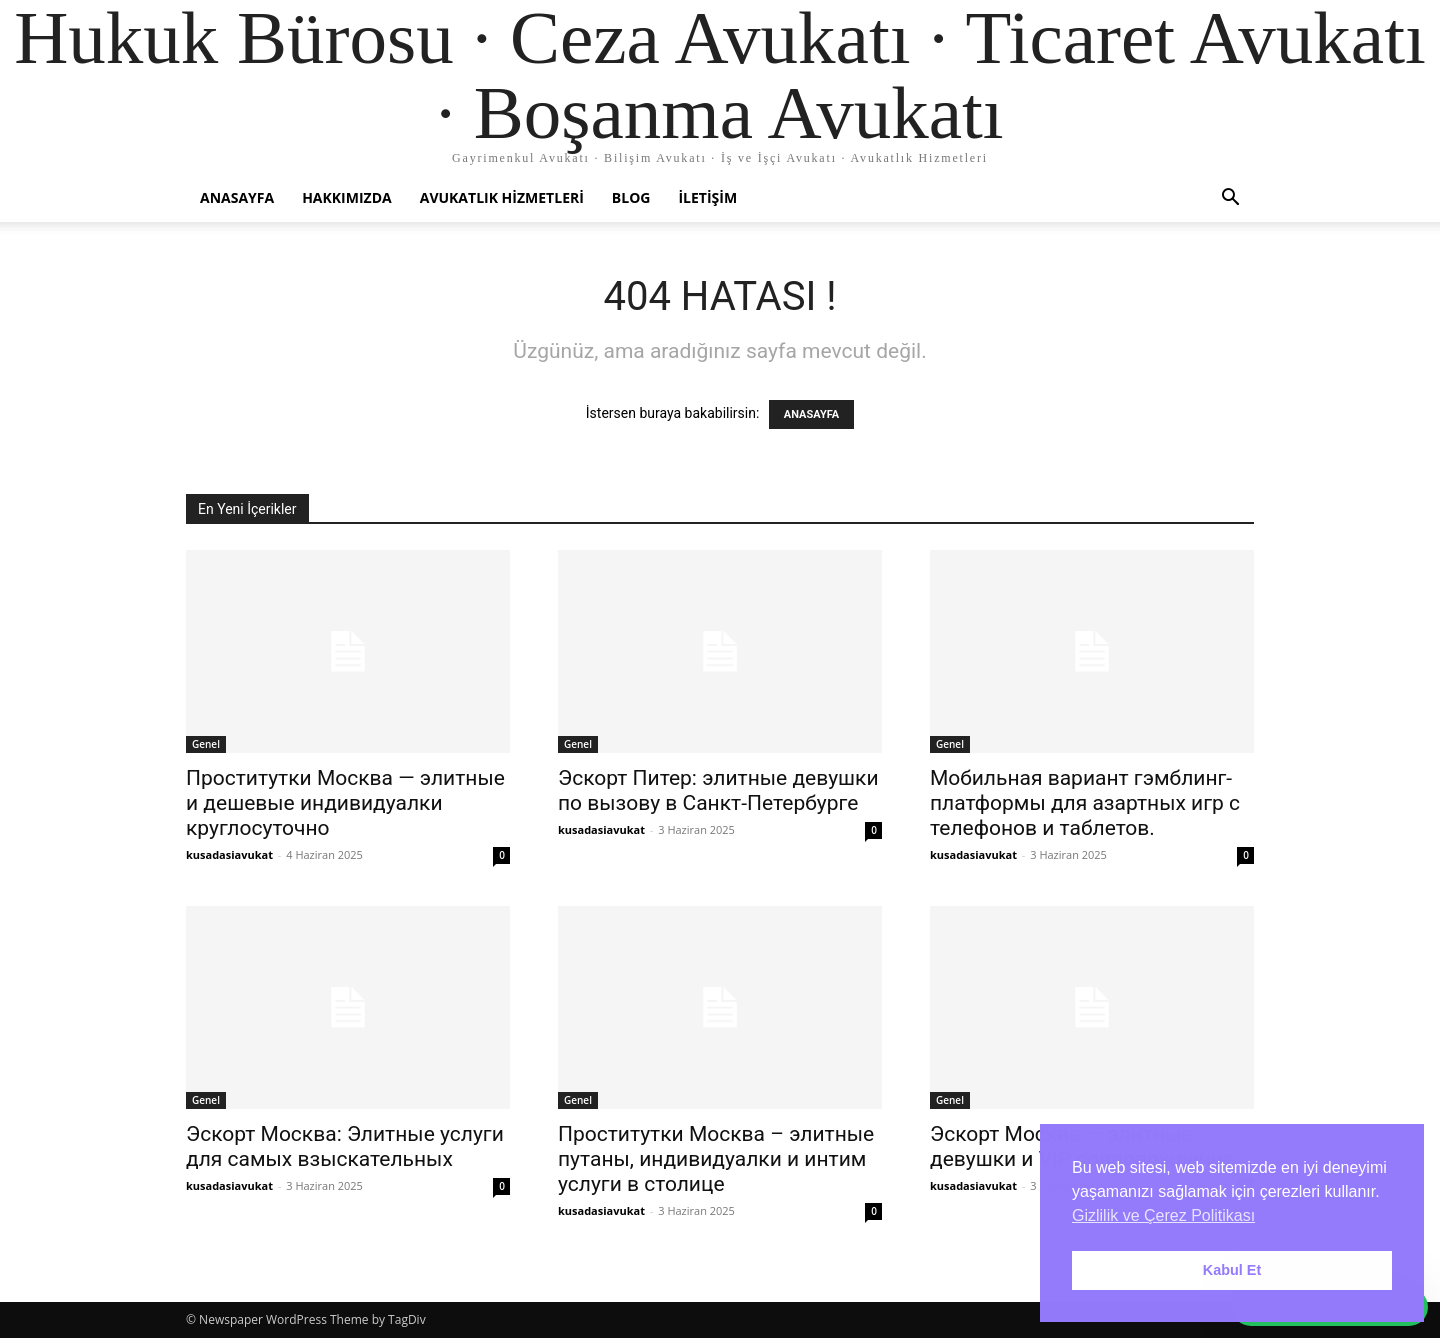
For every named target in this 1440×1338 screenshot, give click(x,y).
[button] (1230, 199)
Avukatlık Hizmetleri (502, 197)
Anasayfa (237, 197)
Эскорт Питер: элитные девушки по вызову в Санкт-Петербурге (718, 790)
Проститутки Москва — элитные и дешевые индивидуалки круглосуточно (345, 803)
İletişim (707, 197)
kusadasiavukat (229, 854)
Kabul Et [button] (1232, 1270)
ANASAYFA (811, 414)
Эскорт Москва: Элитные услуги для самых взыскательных (345, 1146)
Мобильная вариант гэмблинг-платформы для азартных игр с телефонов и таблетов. (1085, 803)
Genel (206, 744)
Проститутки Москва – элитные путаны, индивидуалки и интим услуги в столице (716, 1159)
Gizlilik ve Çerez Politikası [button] (1163, 1215)
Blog (631, 197)
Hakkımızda (347, 197)
